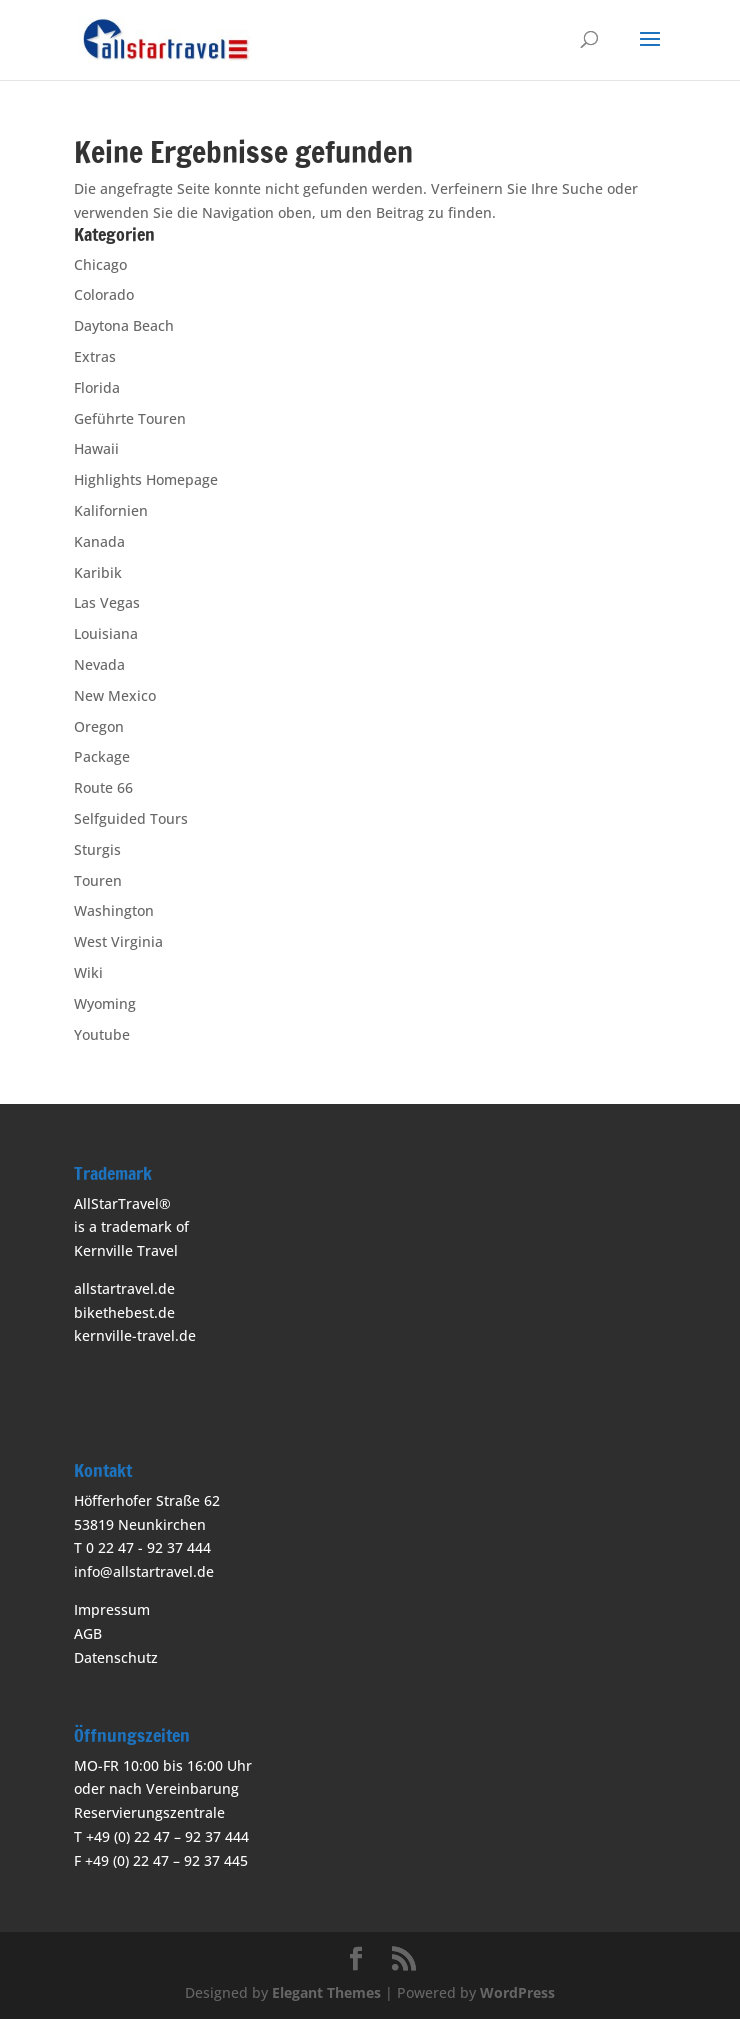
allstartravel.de (124, 1288)
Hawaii (96, 448)
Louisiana (106, 633)
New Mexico (115, 695)
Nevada (99, 664)
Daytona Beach (124, 325)
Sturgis (97, 849)
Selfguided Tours (131, 818)
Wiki (88, 972)
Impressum (112, 1609)
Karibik (98, 572)
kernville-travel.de (135, 1335)
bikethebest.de (124, 1312)
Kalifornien (111, 510)
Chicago (100, 264)
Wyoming (105, 1003)
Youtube (102, 1034)
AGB (88, 1633)
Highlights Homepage (146, 479)
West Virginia (118, 941)
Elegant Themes (326, 1992)
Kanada (99, 541)
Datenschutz (116, 1657)
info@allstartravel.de (144, 1571)
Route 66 (103, 787)
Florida (97, 387)
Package (102, 756)
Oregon (99, 726)
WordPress (517, 1992)
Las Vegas (107, 602)
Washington (114, 910)
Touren (98, 880)
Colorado (104, 294)
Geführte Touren (130, 418)
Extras (95, 356)
